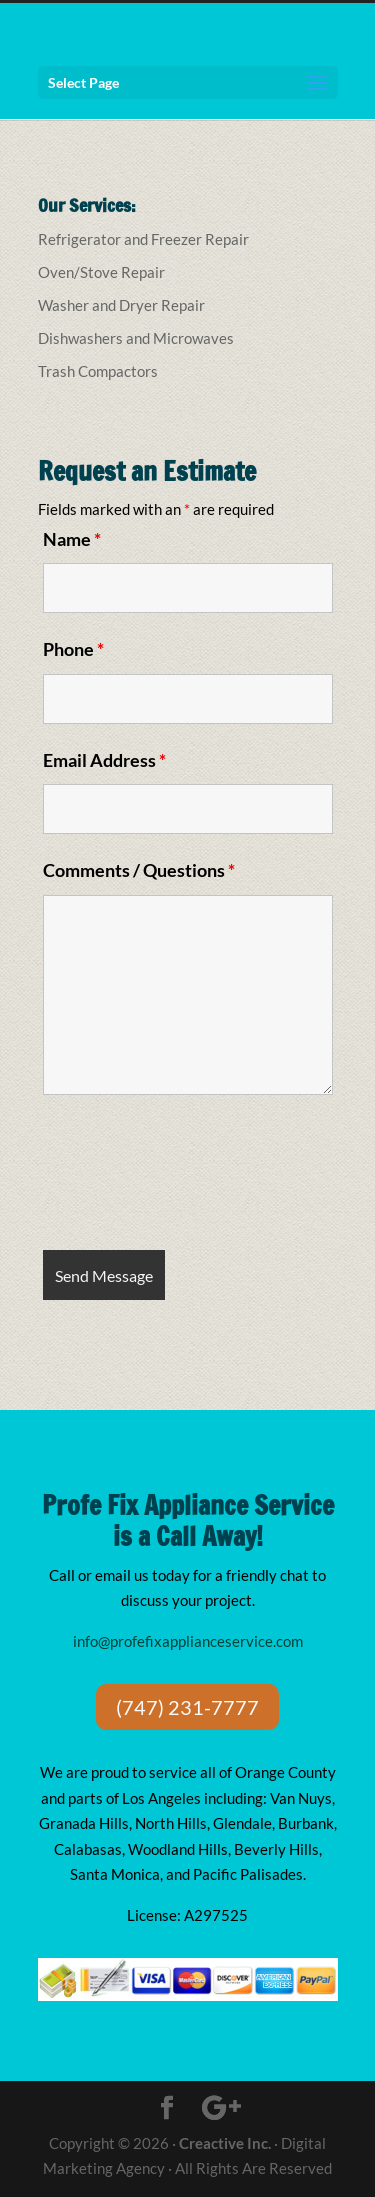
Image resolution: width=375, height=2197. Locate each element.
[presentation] (195, 1176)
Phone (73, 649)
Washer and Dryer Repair (121, 305)
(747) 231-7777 (187, 1707)
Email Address (104, 760)
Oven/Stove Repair (101, 272)
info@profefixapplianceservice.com (188, 1641)
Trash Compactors (98, 371)
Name (72, 539)
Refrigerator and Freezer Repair (143, 239)
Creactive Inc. (225, 2143)
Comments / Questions (139, 870)
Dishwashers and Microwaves (136, 338)
